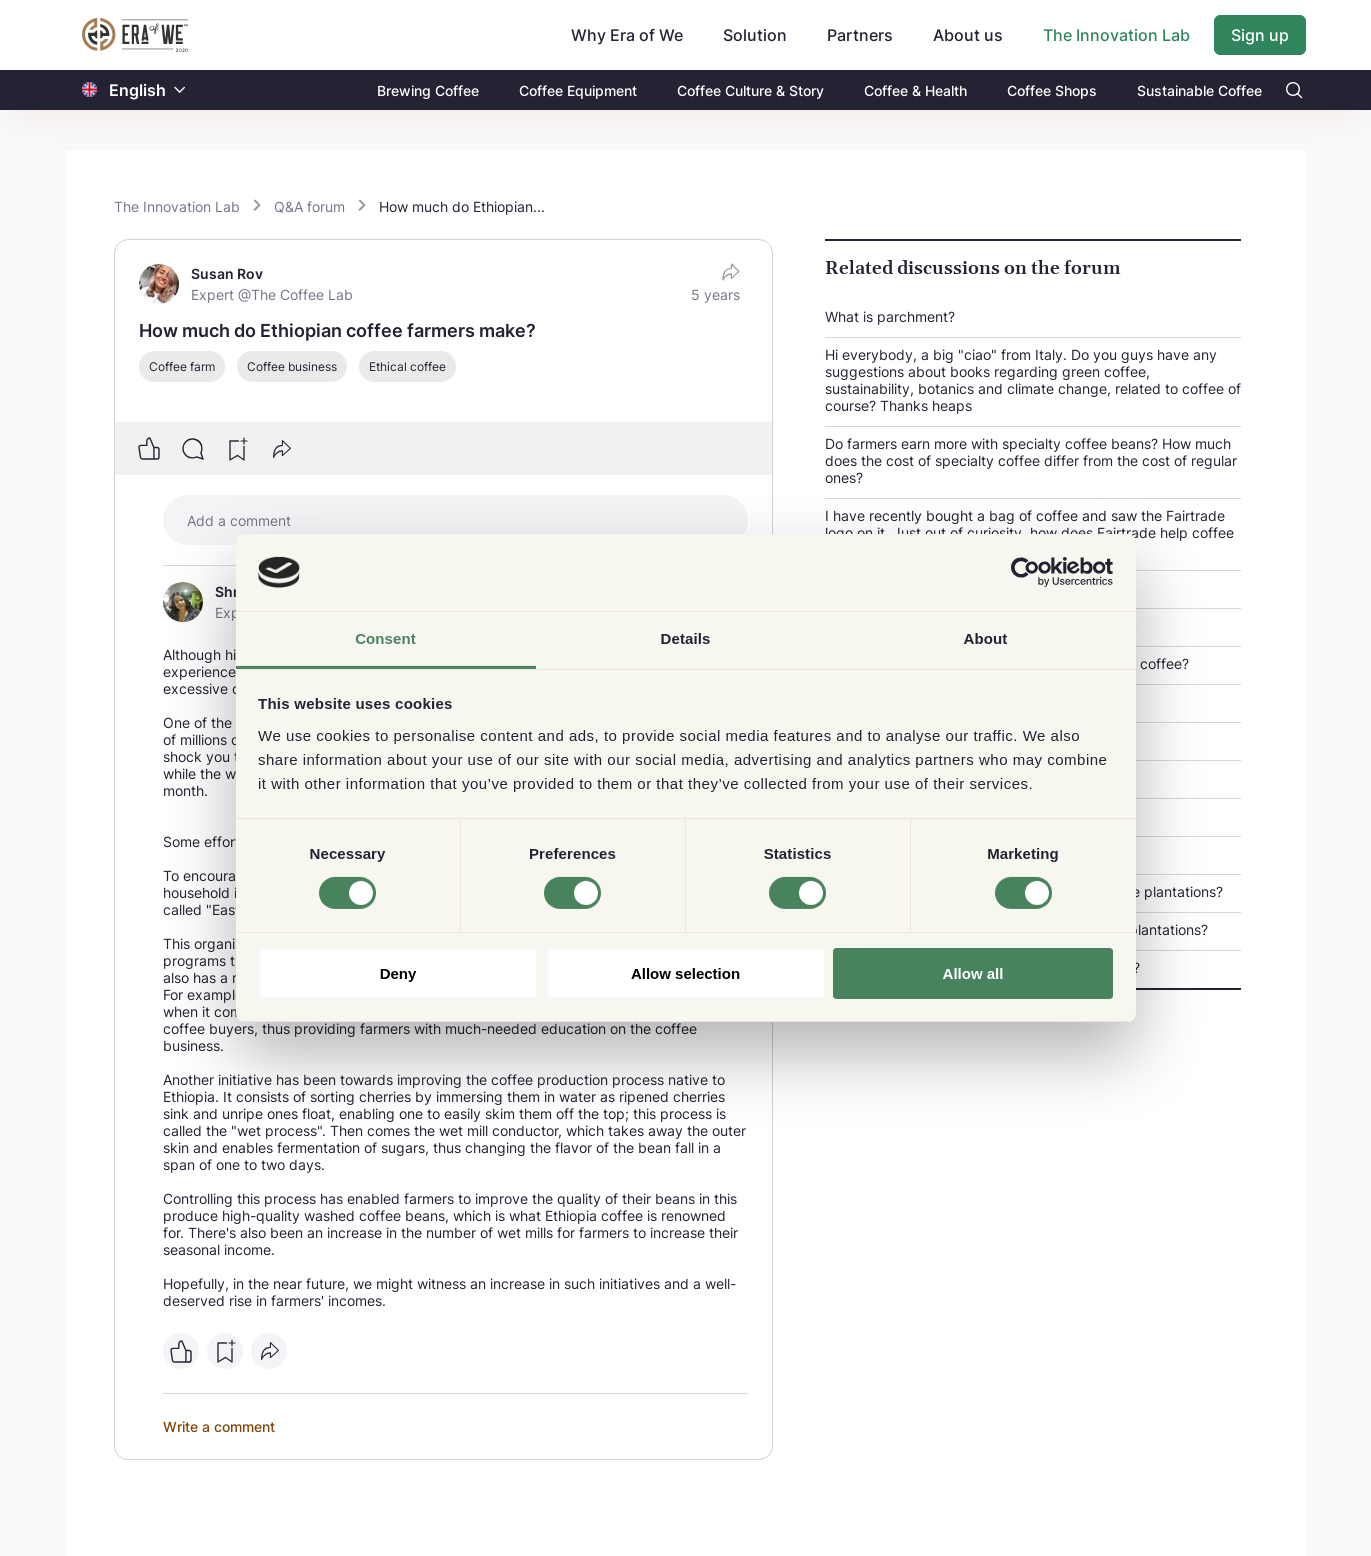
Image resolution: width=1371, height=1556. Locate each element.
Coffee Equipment (578, 90)
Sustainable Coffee (1199, 90)
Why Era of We (627, 35)
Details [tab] (686, 638)
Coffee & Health (915, 90)
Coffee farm (182, 366)
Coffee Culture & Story (750, 90)
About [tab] (986, 638)
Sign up (1260, 35)
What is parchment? (890, 316)
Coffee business (292, 366)
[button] (180, 90)
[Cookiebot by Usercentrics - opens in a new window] (1025, 572)
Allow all (973, 973)
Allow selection (685, 973)
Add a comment (239, 520)
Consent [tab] (385, 638)
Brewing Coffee (428, 90)
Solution (755, 35)
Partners (860, 35)
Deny (398, 973)
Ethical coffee (407, 366)
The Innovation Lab (1116, 35)
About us (968, 35)
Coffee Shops (1052, 90)
